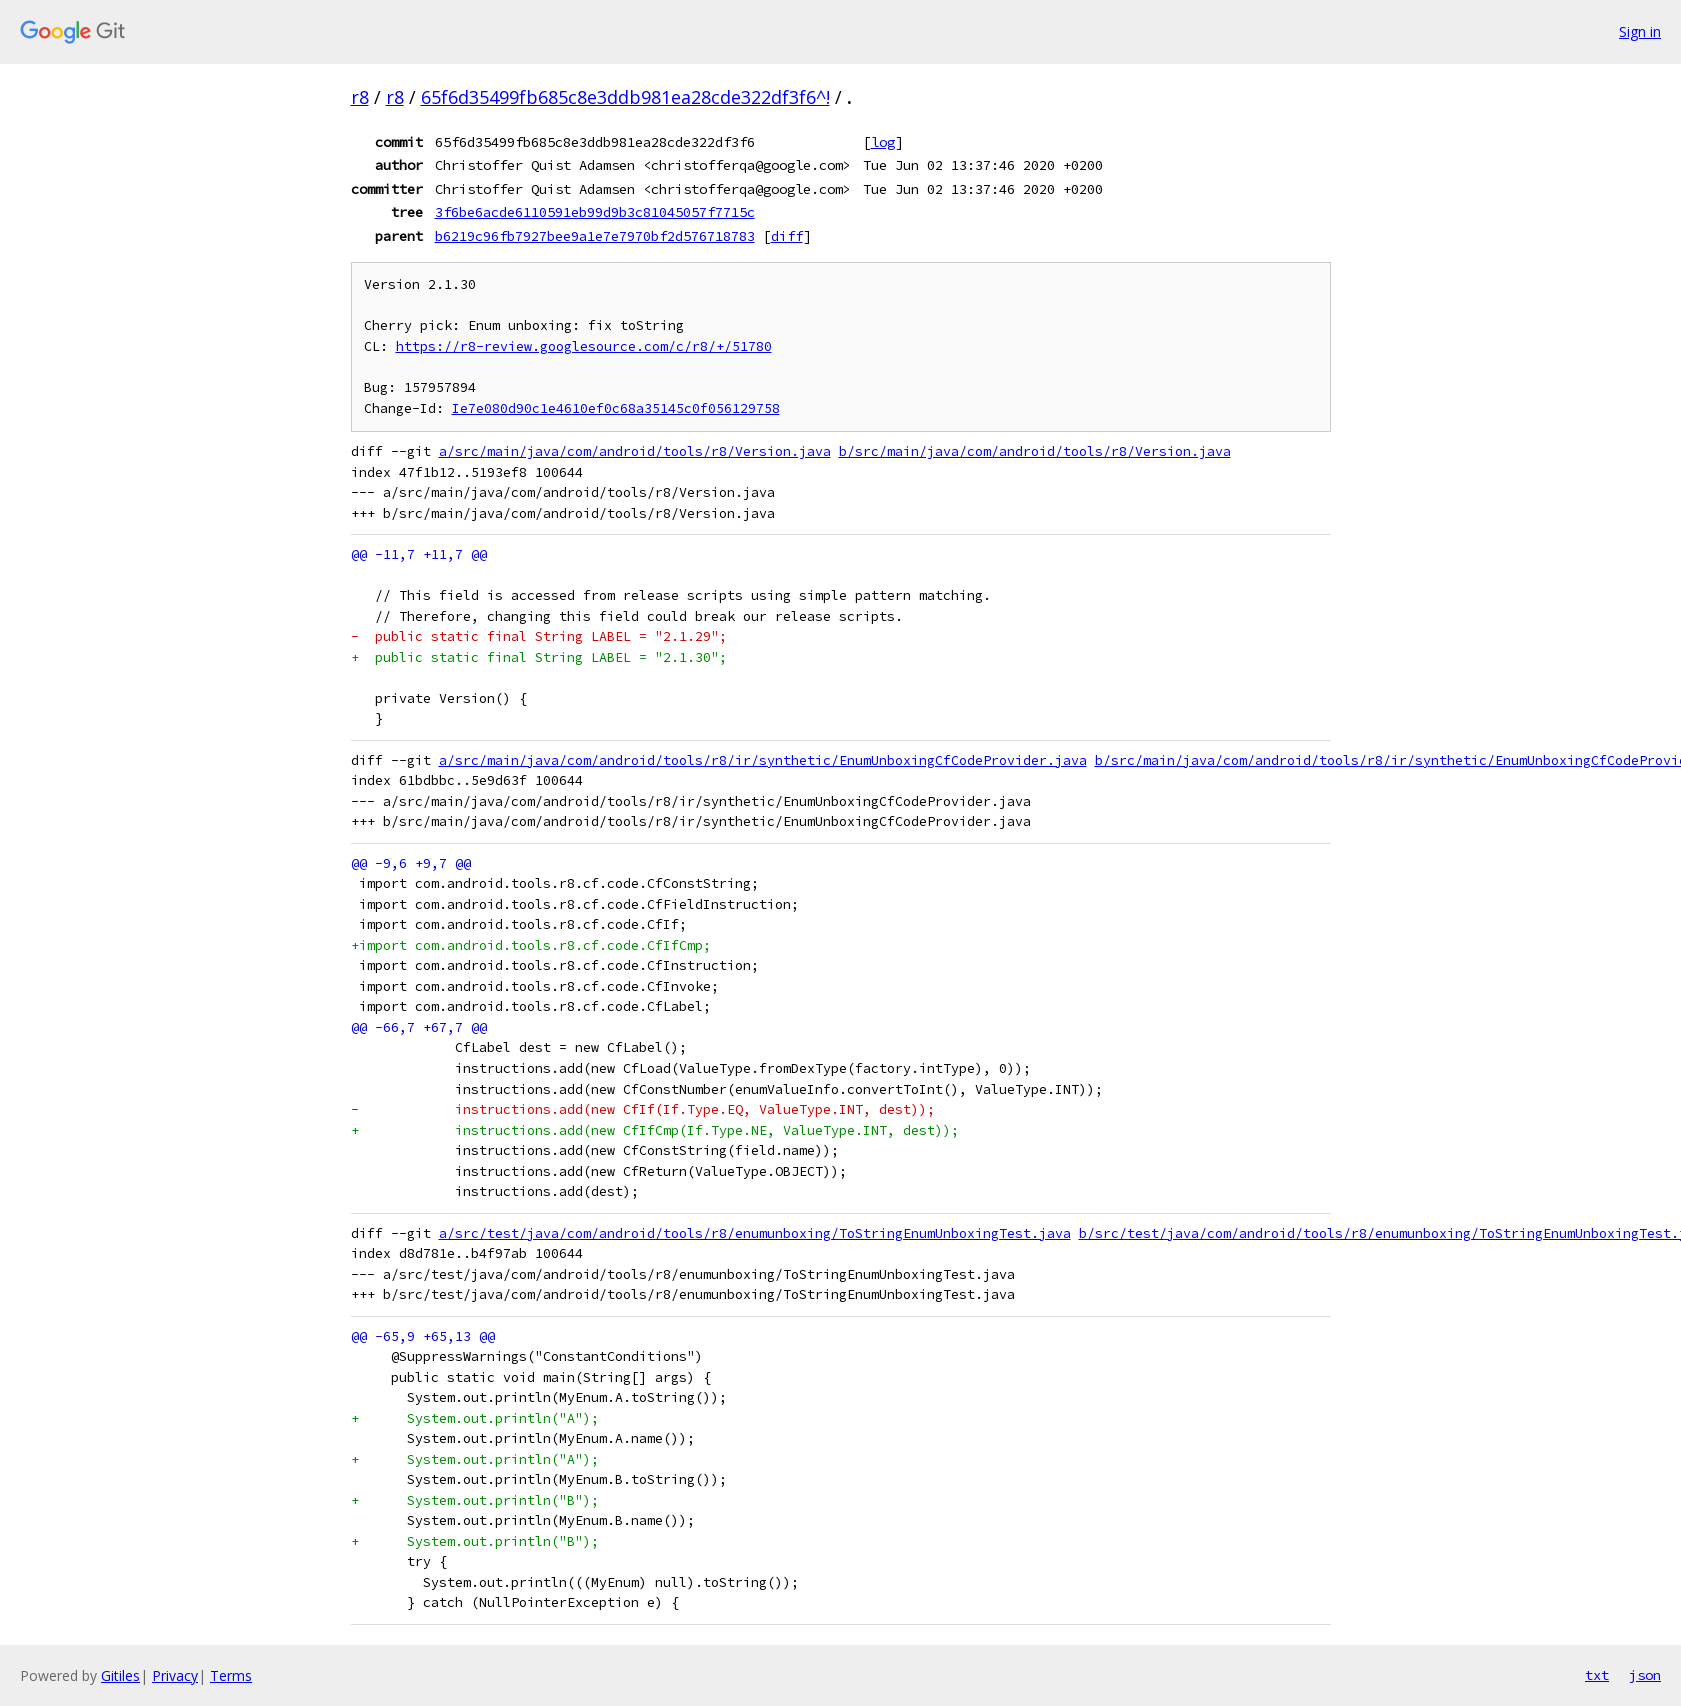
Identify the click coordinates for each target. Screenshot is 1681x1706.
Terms (231, 1675)
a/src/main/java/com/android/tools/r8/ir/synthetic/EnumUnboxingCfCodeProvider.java (763, 760)
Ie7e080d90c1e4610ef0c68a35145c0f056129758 (616, 408)
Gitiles (120, 1675)
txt (1597, 1675)
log (883, 142)
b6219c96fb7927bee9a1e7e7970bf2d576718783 (595, 236)
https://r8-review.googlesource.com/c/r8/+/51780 (584, 346)
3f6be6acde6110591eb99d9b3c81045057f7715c (595, 212)
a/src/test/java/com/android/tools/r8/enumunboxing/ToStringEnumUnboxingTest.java (755, 1233)
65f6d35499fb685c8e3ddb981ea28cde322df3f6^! (625, 97)
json (1645, 1675)
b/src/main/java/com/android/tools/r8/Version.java (1035, 451)
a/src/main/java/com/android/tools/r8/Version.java (635, 451)
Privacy (175, 1675)
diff (787, 236)
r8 (360, 97)
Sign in (1640, 31)
